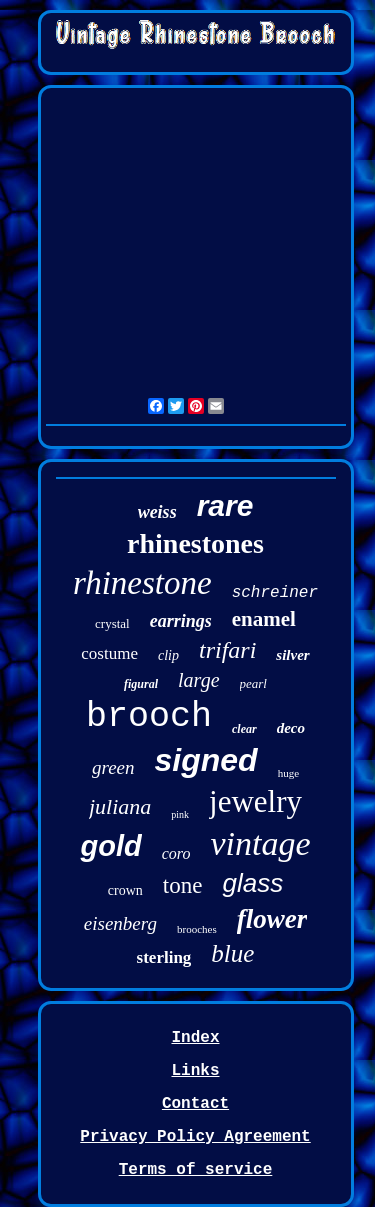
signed (206, 760)
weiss (157, 512)
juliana (120, 806)
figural (141, 684)
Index (195, 1038)
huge (288, 773)
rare (225, 505)
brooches (197, 929)
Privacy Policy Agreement (195, 1137)
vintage (260, 843)
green (113, 767)
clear (244, 729)
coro (176, 853)
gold (110, 846)
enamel (264, 619)
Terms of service (196, 1170)
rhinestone (142, 583)
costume (109, 653)
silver (292, 655)
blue (232, 953)
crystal (112, 623)
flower (272, 919)
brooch (149, 717)
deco (291, 728)
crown (125, 890)
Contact (195, 1104)
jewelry (255, 801)
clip (168, 655)
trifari (227, 650)
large (198, 680)
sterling (164, 957)
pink (180, 814)
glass (252, 883)
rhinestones (195, 543)
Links (195, 1071)
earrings (181, 621)
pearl (253, 683)
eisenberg (120, 923)
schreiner (275, 593)
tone (183, 885)
